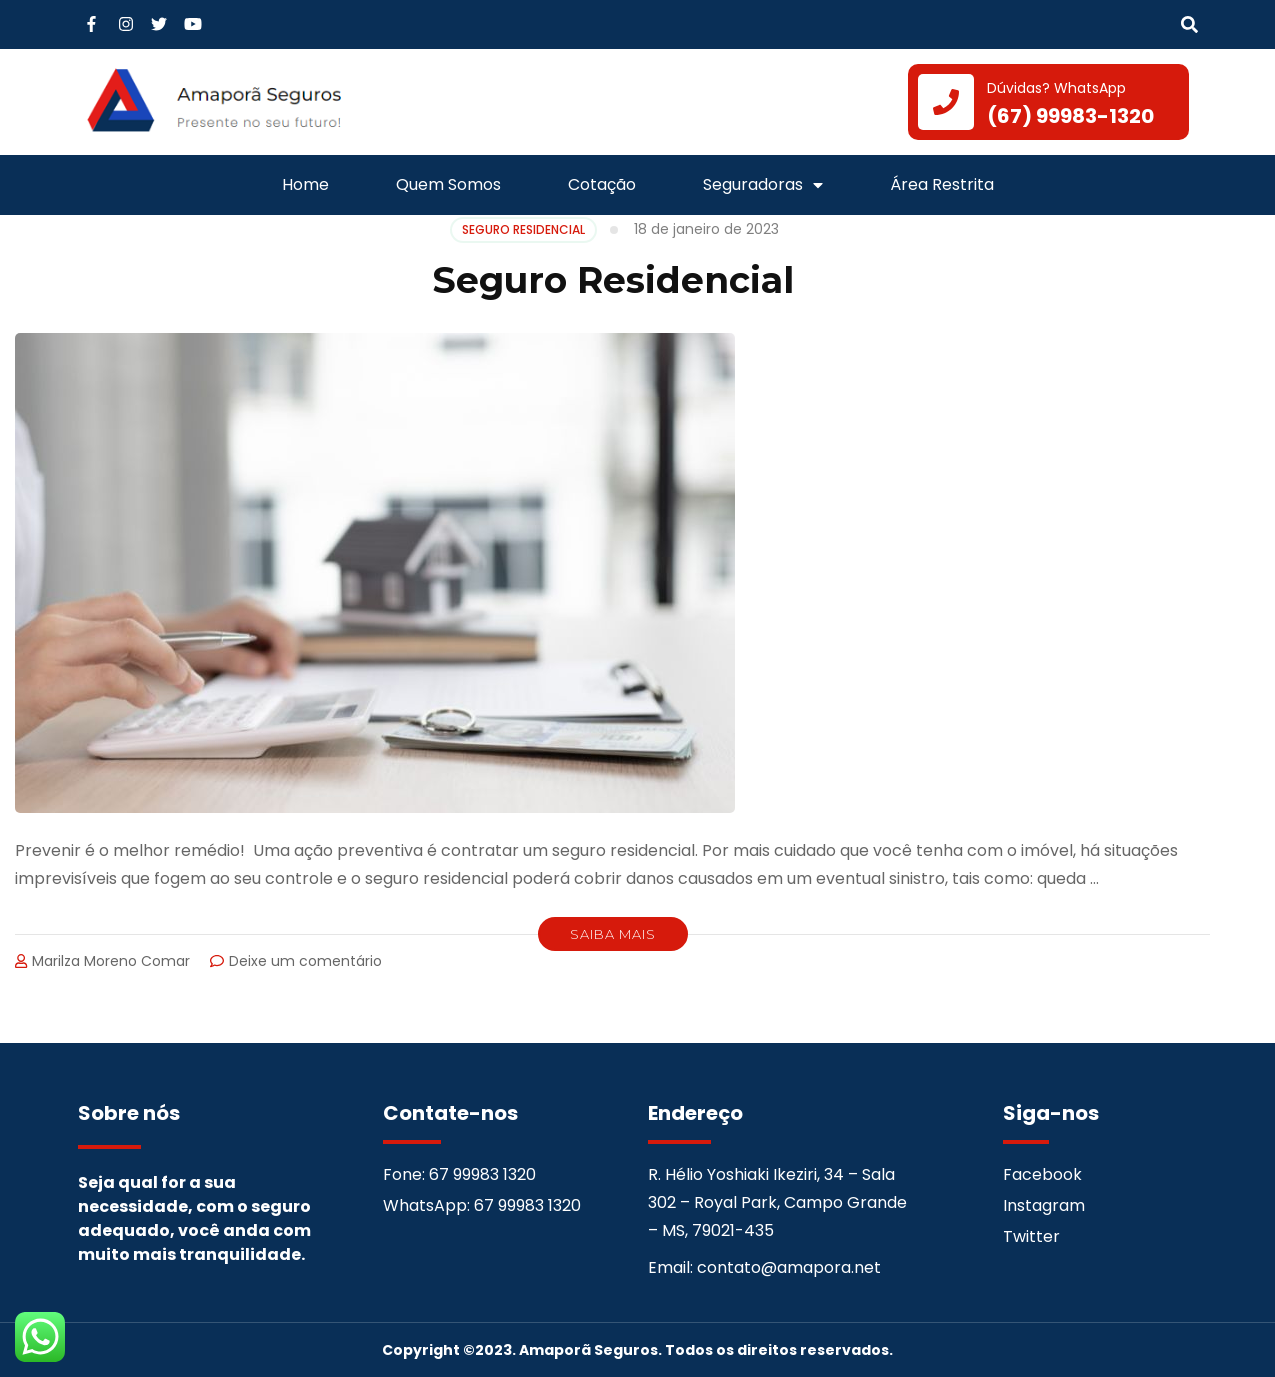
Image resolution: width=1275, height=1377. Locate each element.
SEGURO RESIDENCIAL (523, 229)
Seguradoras (763, 185)
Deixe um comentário (305, 961)
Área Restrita (942, 184)
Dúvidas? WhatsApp (1056, 88)
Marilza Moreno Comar (111, 961)
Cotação (602, 184)
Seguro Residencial (613, 280)
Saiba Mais (613, 934)
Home (305, 184)
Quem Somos (448, 184)
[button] (1189, 25)
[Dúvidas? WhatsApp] (946, 102)
